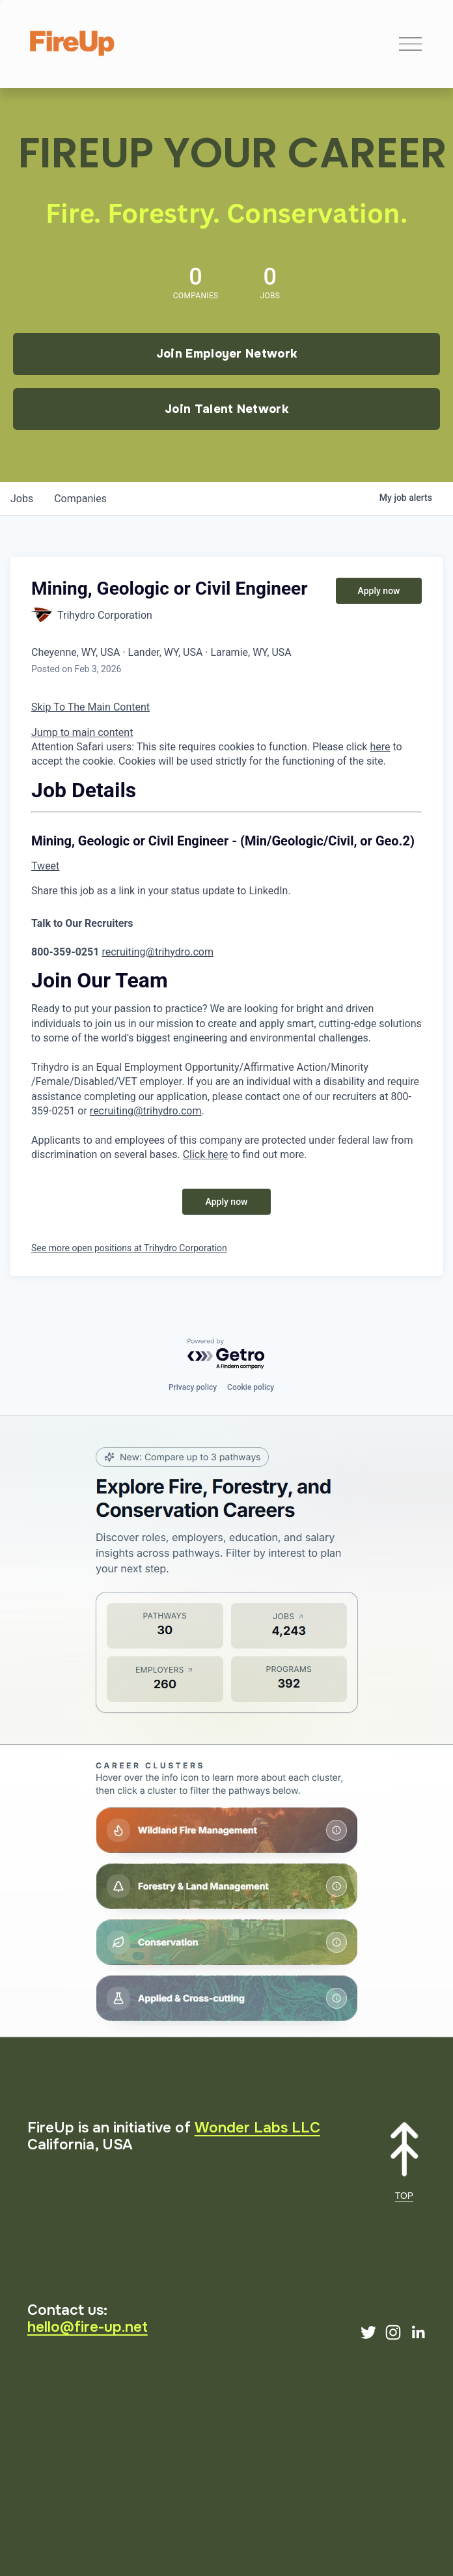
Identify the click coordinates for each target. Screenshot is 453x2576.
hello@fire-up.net (87, 2327)
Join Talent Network (226, 409)
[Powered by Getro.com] (226, 1354)
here (380, 747)
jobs (21, 498)
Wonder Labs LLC (257, 2127)
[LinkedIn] (418, 2332)
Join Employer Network (226, 353)
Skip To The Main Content (90, 707)
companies (80, 498)
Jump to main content (82, 732)
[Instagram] (393, 2332)
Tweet (45, 866)
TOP (404, 2195)
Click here (205, 1154)
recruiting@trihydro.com (157, 952)
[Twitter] (368, 2332)
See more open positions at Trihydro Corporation (129, 1248)
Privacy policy (193, 1387)
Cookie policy (250, 1387)
